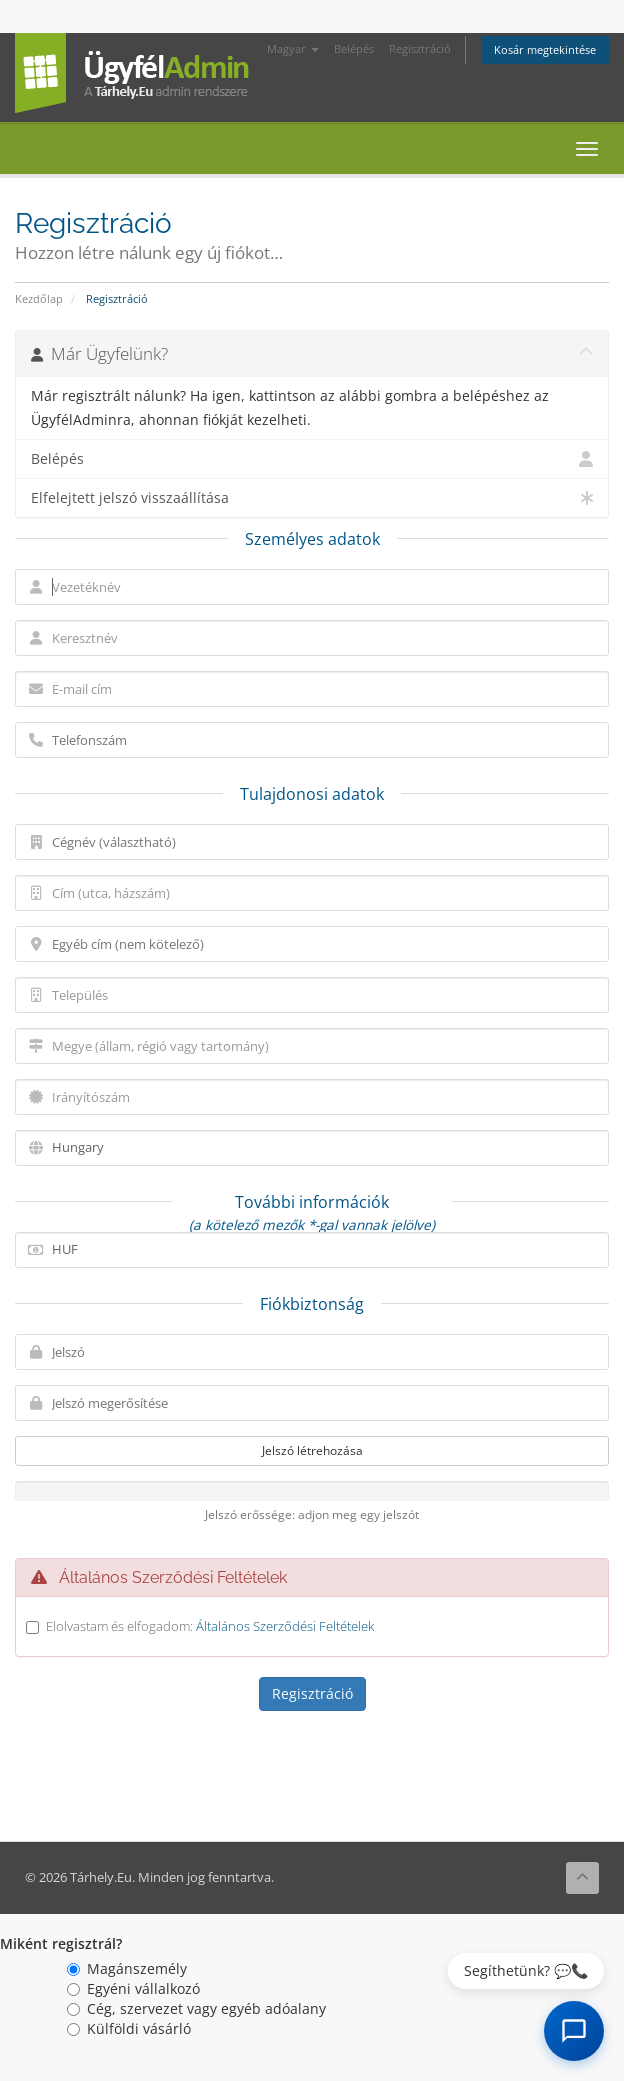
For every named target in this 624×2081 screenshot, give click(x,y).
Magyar (293, 48)
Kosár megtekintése (545, 49)
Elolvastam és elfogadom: (210, 1626)
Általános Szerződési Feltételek (285, 1626)
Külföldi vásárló (129, 2028)
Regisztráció (420, 48)
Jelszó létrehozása (312, 1450)
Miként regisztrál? (61, 1943)
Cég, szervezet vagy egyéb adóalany (196, 2008)
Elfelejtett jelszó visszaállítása (312, 498)
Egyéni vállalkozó (133, 1988)
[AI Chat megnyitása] (574, 2031)
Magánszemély (127, 1968)
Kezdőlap (39, 298)
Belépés (354, 48)
